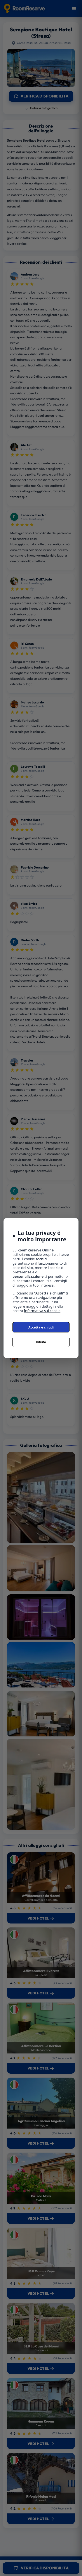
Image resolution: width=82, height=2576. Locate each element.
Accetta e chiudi (41, 1327)
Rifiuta (41, 1342)
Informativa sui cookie (42, 1310)
